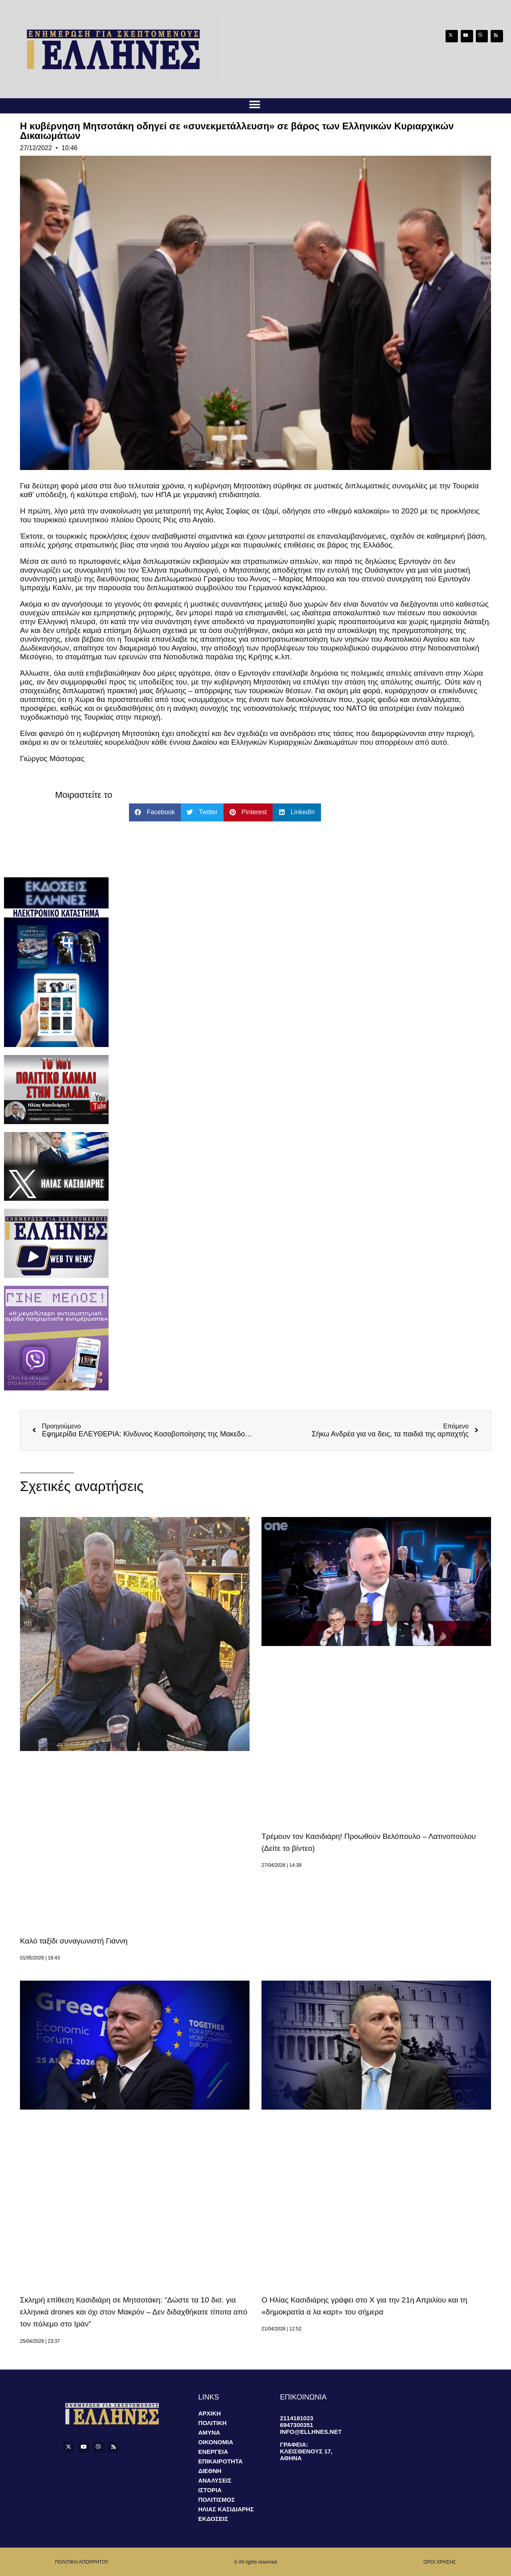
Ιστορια (210, 2490)
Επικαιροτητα (220, 2461)
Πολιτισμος (216, 2499)
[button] (254, 104)
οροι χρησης (439, 2562)
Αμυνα (209, 2432)
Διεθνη (209, 2470)
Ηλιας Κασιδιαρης (226, 2509)
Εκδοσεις (213, 2518)
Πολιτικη (212, 2422)
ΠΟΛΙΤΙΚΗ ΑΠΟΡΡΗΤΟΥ (82, 2562)
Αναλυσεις (214, 2480)
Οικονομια (215, 2442)
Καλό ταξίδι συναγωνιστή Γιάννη (74, 1941)
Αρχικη (209, 2413)
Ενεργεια (213, 2451)
